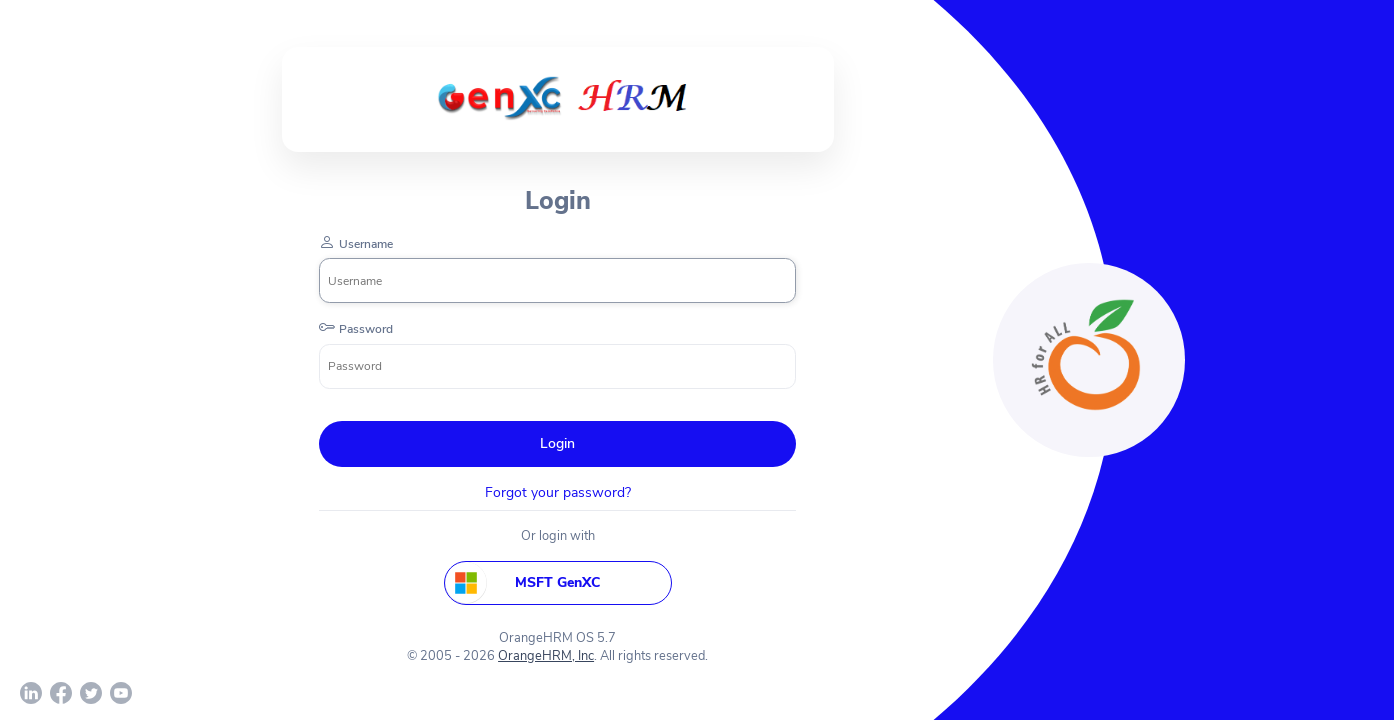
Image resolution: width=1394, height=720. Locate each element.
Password (366, 329)
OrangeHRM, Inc (546, 656)
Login (557, 443)
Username (366, 244)
